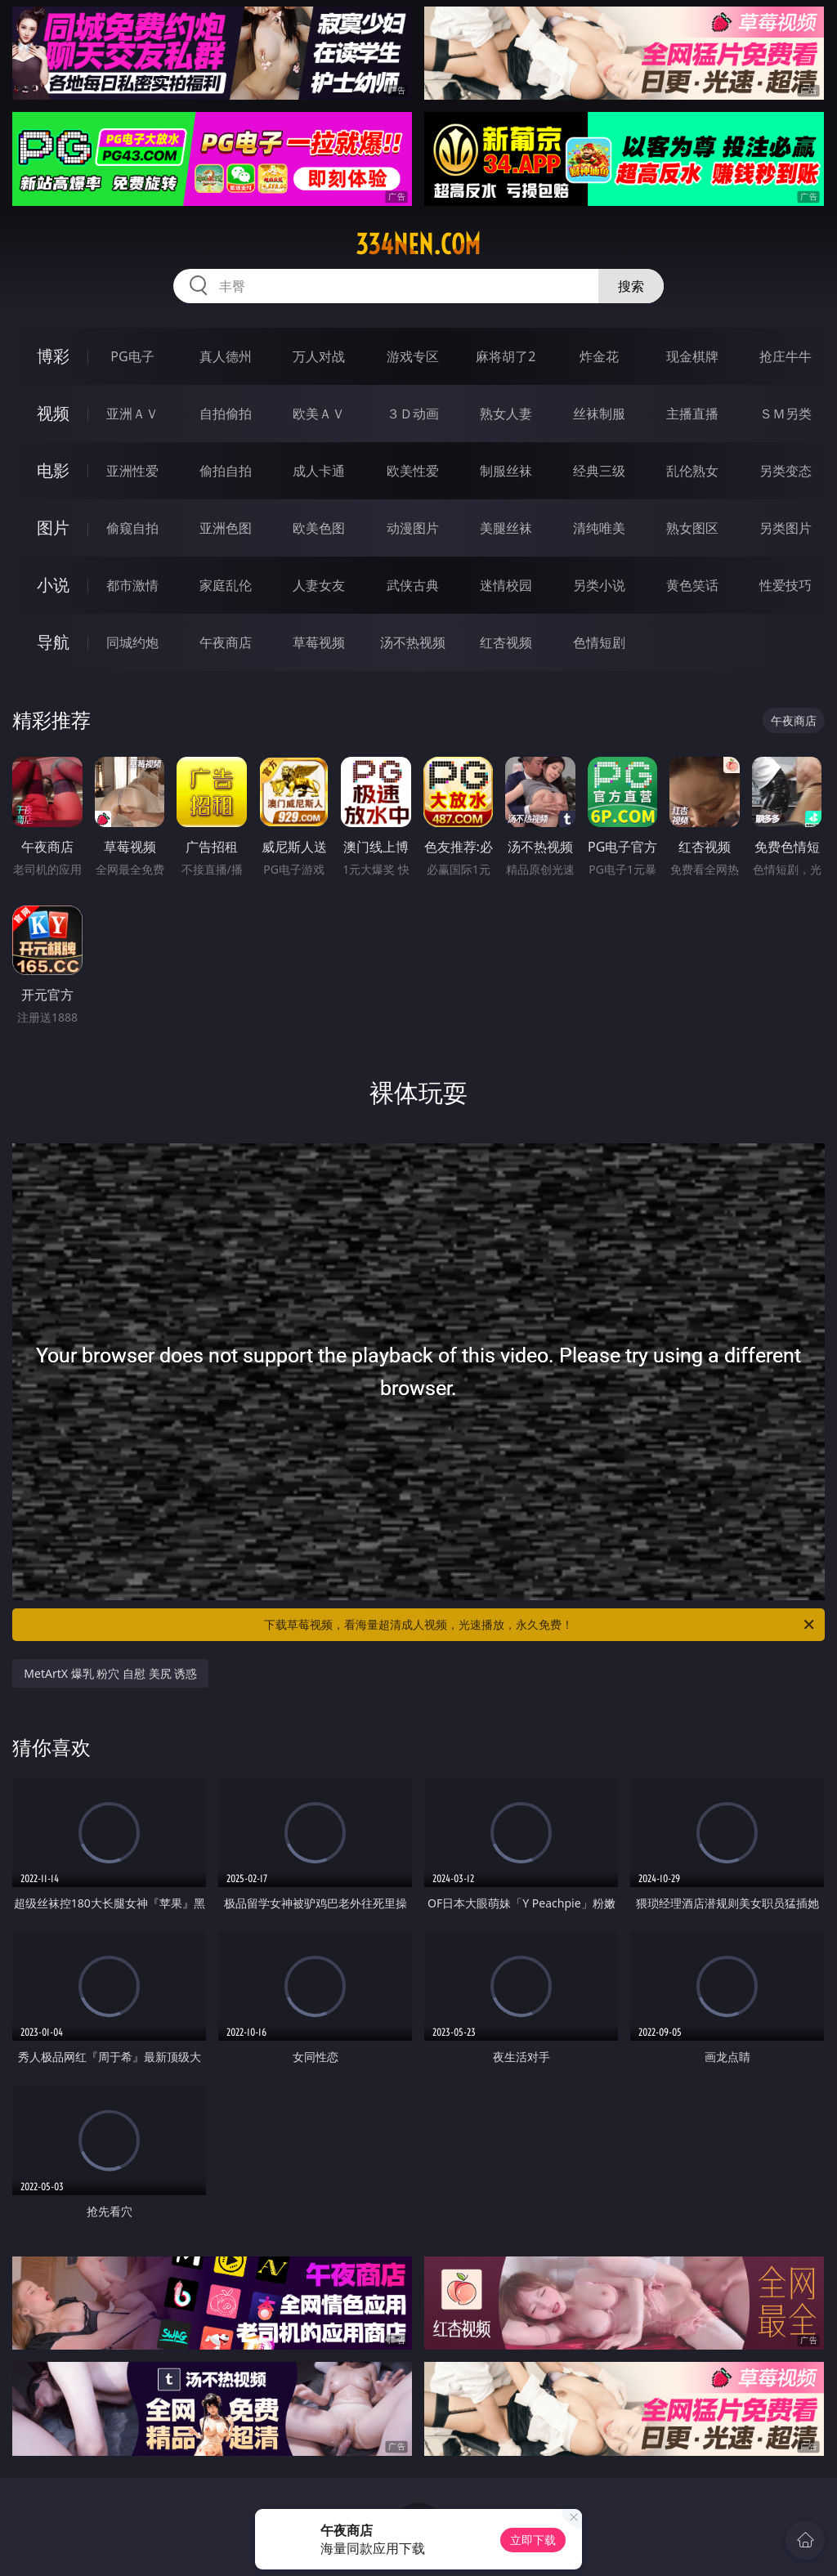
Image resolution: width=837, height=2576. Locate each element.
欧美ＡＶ (319, 414)
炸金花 (599, 356)
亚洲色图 (225, 528)
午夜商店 (225, 642)
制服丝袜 (506, 471)
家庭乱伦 (225, 585)
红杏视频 (506, 642)
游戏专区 (413, 356)
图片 (53, 528)
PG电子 (132, 356)
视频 (53, 413)
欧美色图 (319, 528)
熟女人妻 (506, 414)
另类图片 (785, 528)
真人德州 (225, 356)
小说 (53, 585)
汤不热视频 (412, 642)
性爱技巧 (785, 585)
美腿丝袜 (506, 528)
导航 (53, 642)
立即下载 (533, 2539)
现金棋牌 (692, 356)
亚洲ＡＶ (132, 414)
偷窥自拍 (132, 528)
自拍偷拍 (225, 414)
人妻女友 (319, 585)
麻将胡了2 (505, 356)
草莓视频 (319, 642)
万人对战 (319, 356)
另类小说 (599, 585)
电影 (53, 470)
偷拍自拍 (225, 471)
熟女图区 (692, 528)
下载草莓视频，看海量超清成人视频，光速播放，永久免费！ (540, 1625)
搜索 (631, 286)
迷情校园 (506, 585)
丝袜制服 (599, 414)
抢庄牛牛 (785, 356)
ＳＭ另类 (785, 414)
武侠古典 (413, 585)
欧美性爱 (413, 471)
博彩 (53, 356)
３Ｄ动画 (413, 414)
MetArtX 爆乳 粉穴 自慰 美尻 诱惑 (110, 1673)
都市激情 (132, 585)
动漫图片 (413, 528)
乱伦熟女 (692, 471)
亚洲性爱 (132, 471)
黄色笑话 (692, 585)
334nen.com (418, 244)
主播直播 (692, 414)
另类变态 (785, 471)
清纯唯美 (599, 528)
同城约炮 (132, 642)
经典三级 (599, 471)
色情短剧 (599, 642)
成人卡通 (319, 471)
